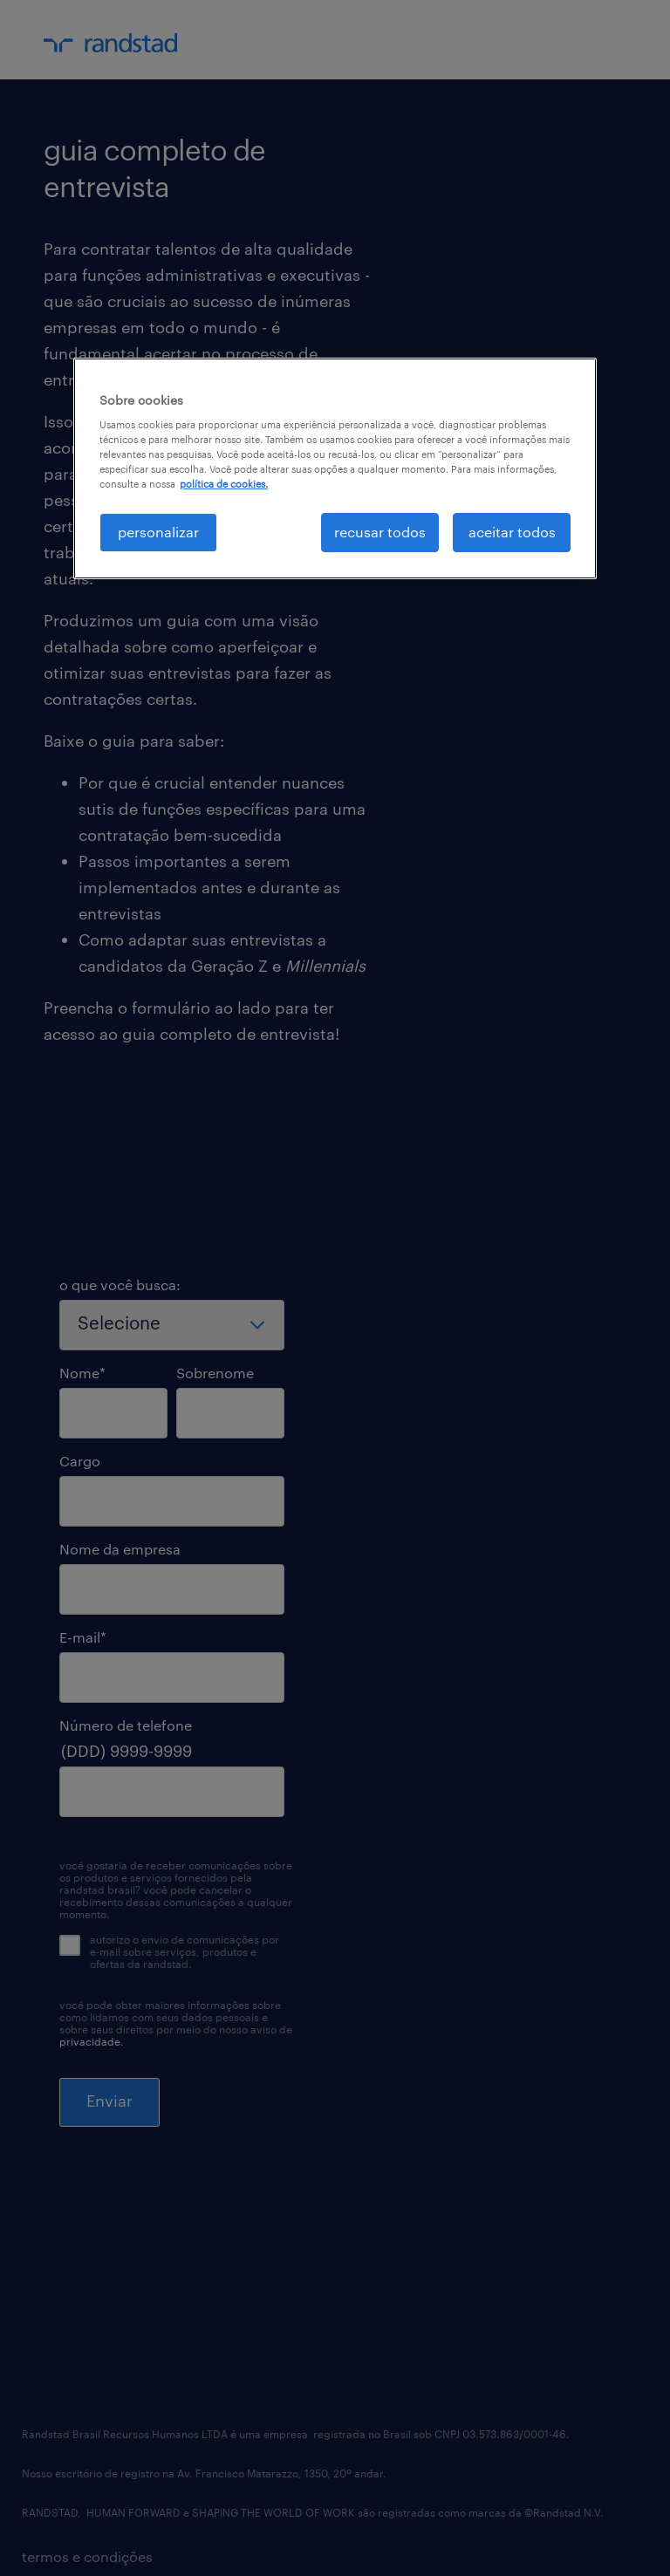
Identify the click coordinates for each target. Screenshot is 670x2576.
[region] (335, 468)
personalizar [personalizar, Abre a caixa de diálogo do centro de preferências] (158, 531)
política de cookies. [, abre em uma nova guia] (224, 483)
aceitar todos (512, 531)
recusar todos (380, 531)
